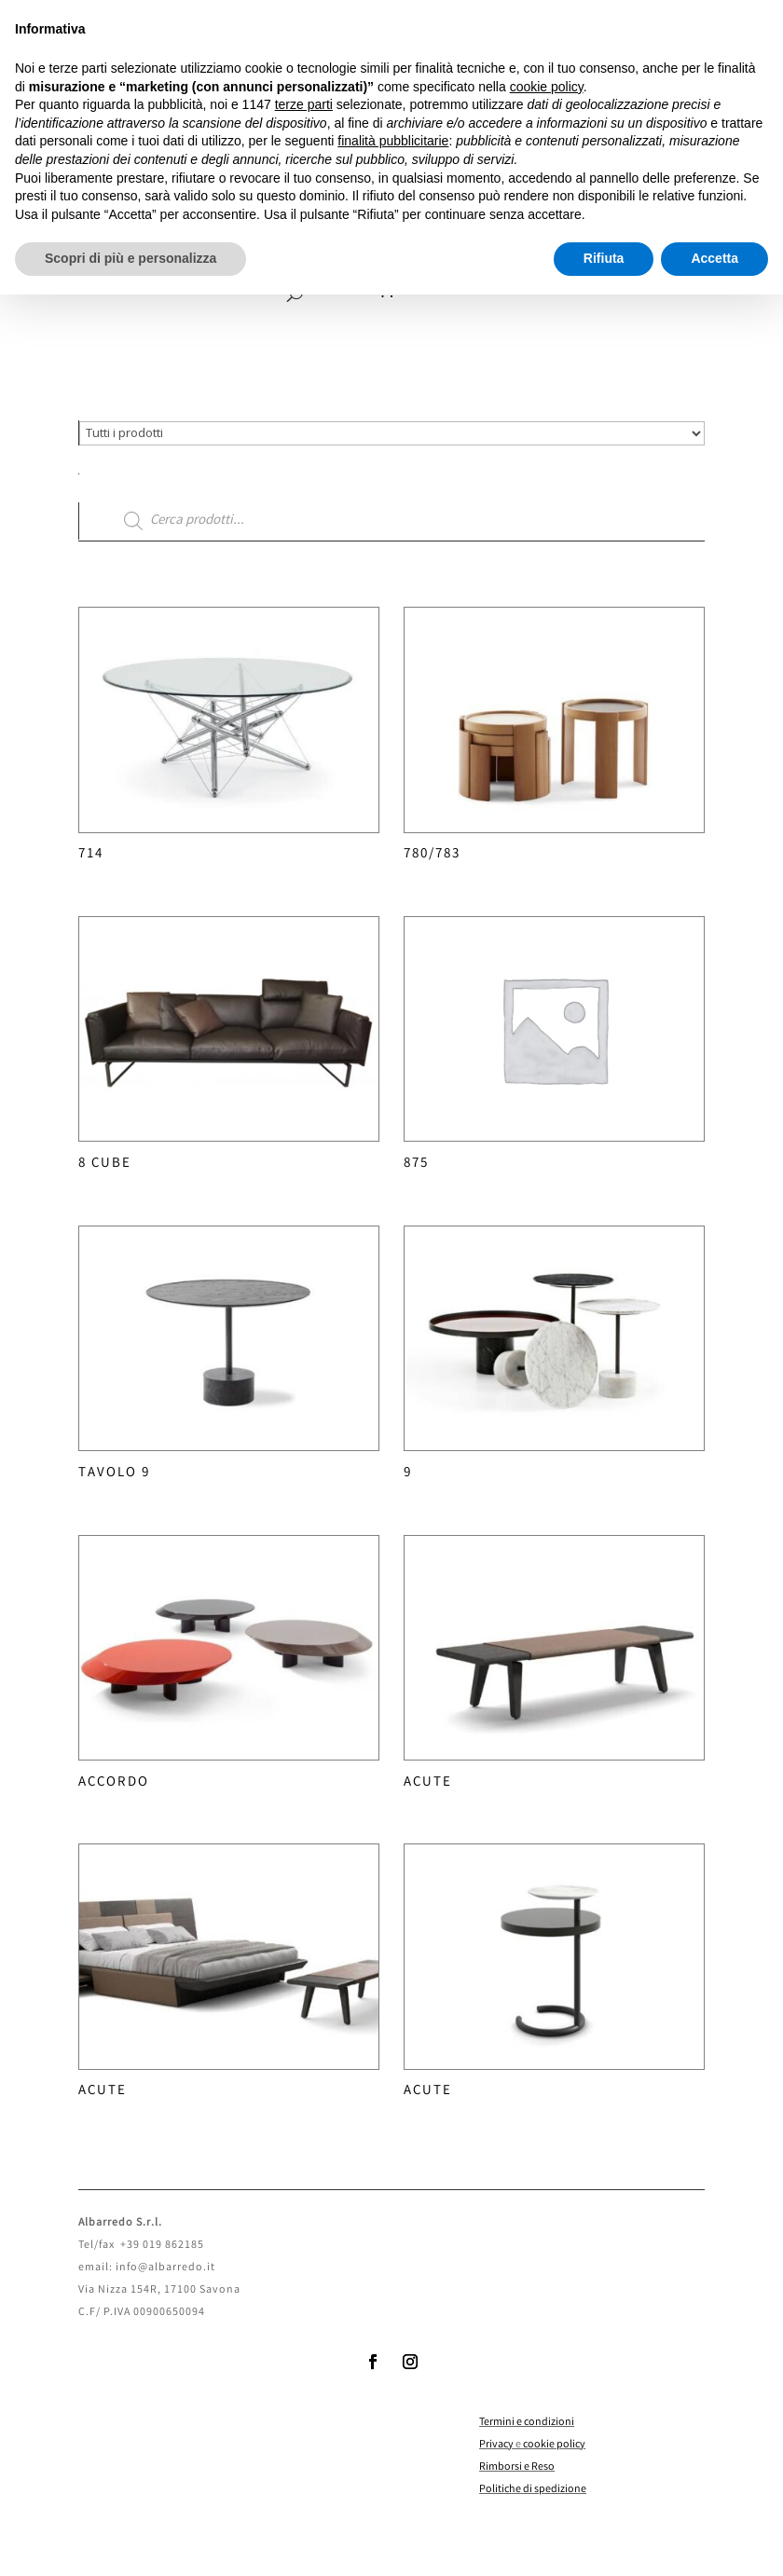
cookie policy (554, 2445)
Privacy (496, 2445)
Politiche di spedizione (532, 2490)
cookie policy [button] (547, 86)
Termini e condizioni (526, 2423)
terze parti (304, 104)
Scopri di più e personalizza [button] (130, 258)
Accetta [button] (714, 258)
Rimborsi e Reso (517, 2467)
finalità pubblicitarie (392, 140)
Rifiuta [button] (604, 258)
